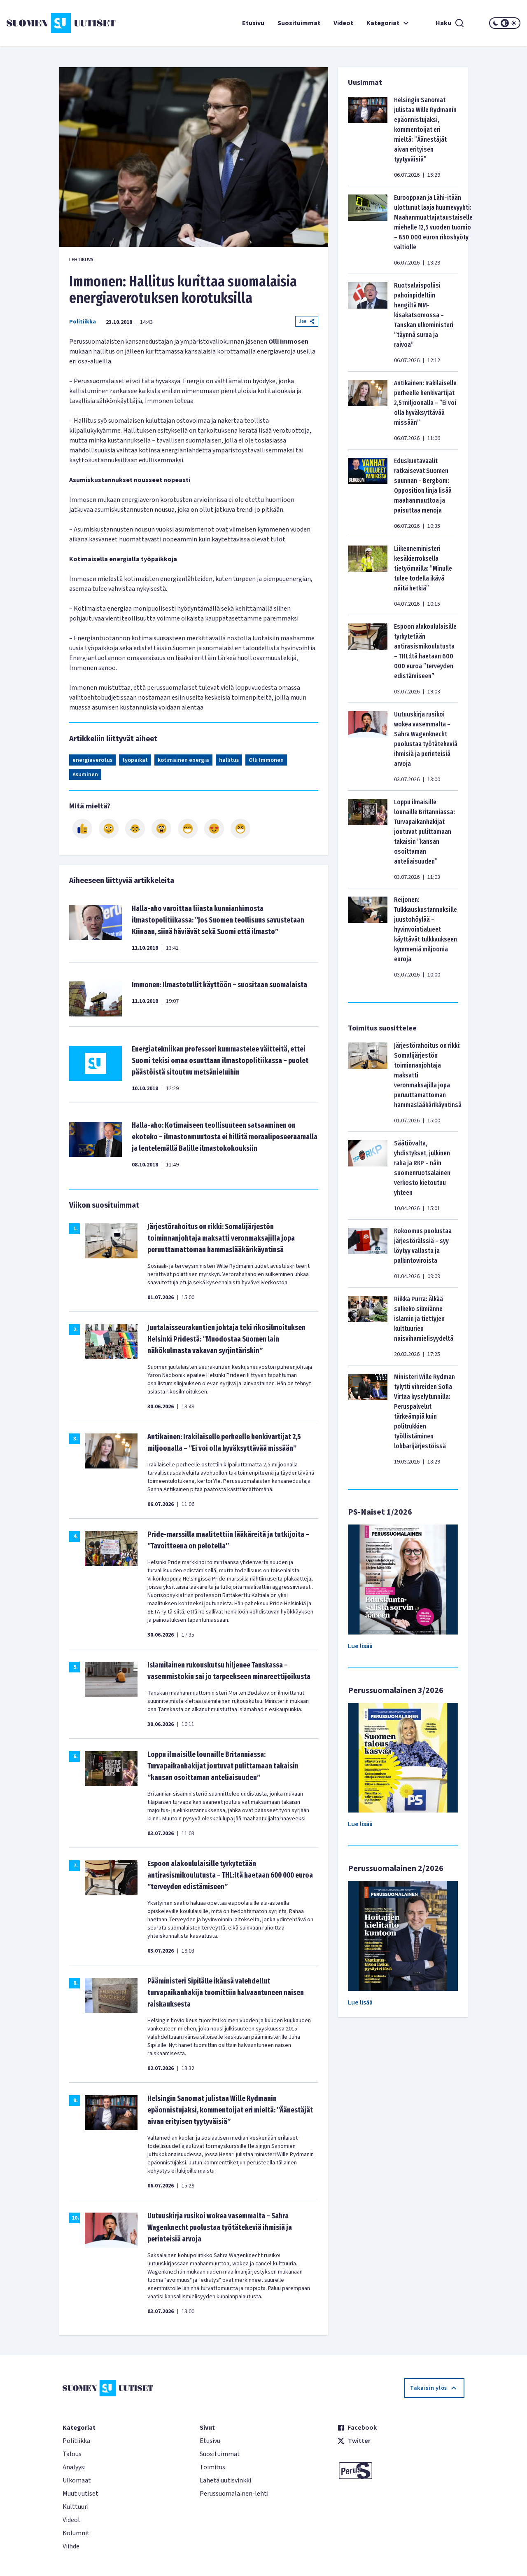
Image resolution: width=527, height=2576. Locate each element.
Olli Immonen (266, 760)
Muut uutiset (80, 2493)
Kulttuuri (76, 2506)
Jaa (307, 321)
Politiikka (82, 322)
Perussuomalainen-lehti (234, 2493)
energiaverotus (92, 760)
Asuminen (85, 774)
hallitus (229, 760)
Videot (343, 23)
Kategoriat (388, 23)
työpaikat (135, 760)
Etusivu (253, 23)
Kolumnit (76, 2533)
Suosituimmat (298, 23)
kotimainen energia (183, 760)
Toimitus (212, 2467)
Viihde (71, 2546)
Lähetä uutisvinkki (225, 2480)
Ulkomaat (77, 2480)
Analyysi (74, 2467)
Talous (72, 2454)
